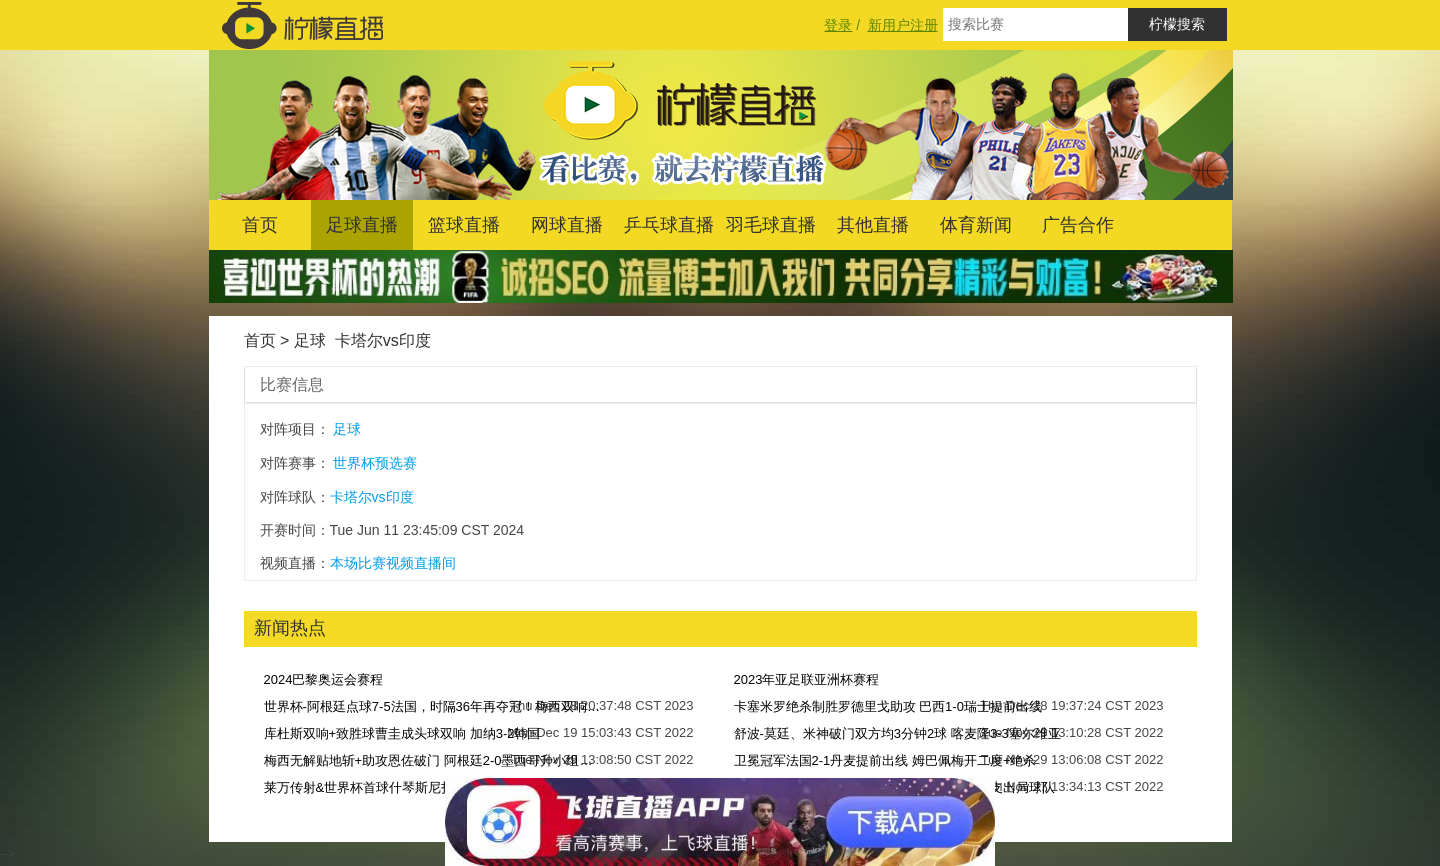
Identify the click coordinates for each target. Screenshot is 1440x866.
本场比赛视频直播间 (393, 563)
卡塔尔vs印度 (383, 340)
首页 (260, 225)
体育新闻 (976, 225)
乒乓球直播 (669, 225)
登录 (838, 25)
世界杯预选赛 (375, 463)
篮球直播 (464, 225)
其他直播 (873, 225)
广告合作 (1078, 225)
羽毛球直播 (771, 225)
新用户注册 (903, 25)
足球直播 (362, 225)
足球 (310, 340)
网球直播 (567, 225)
